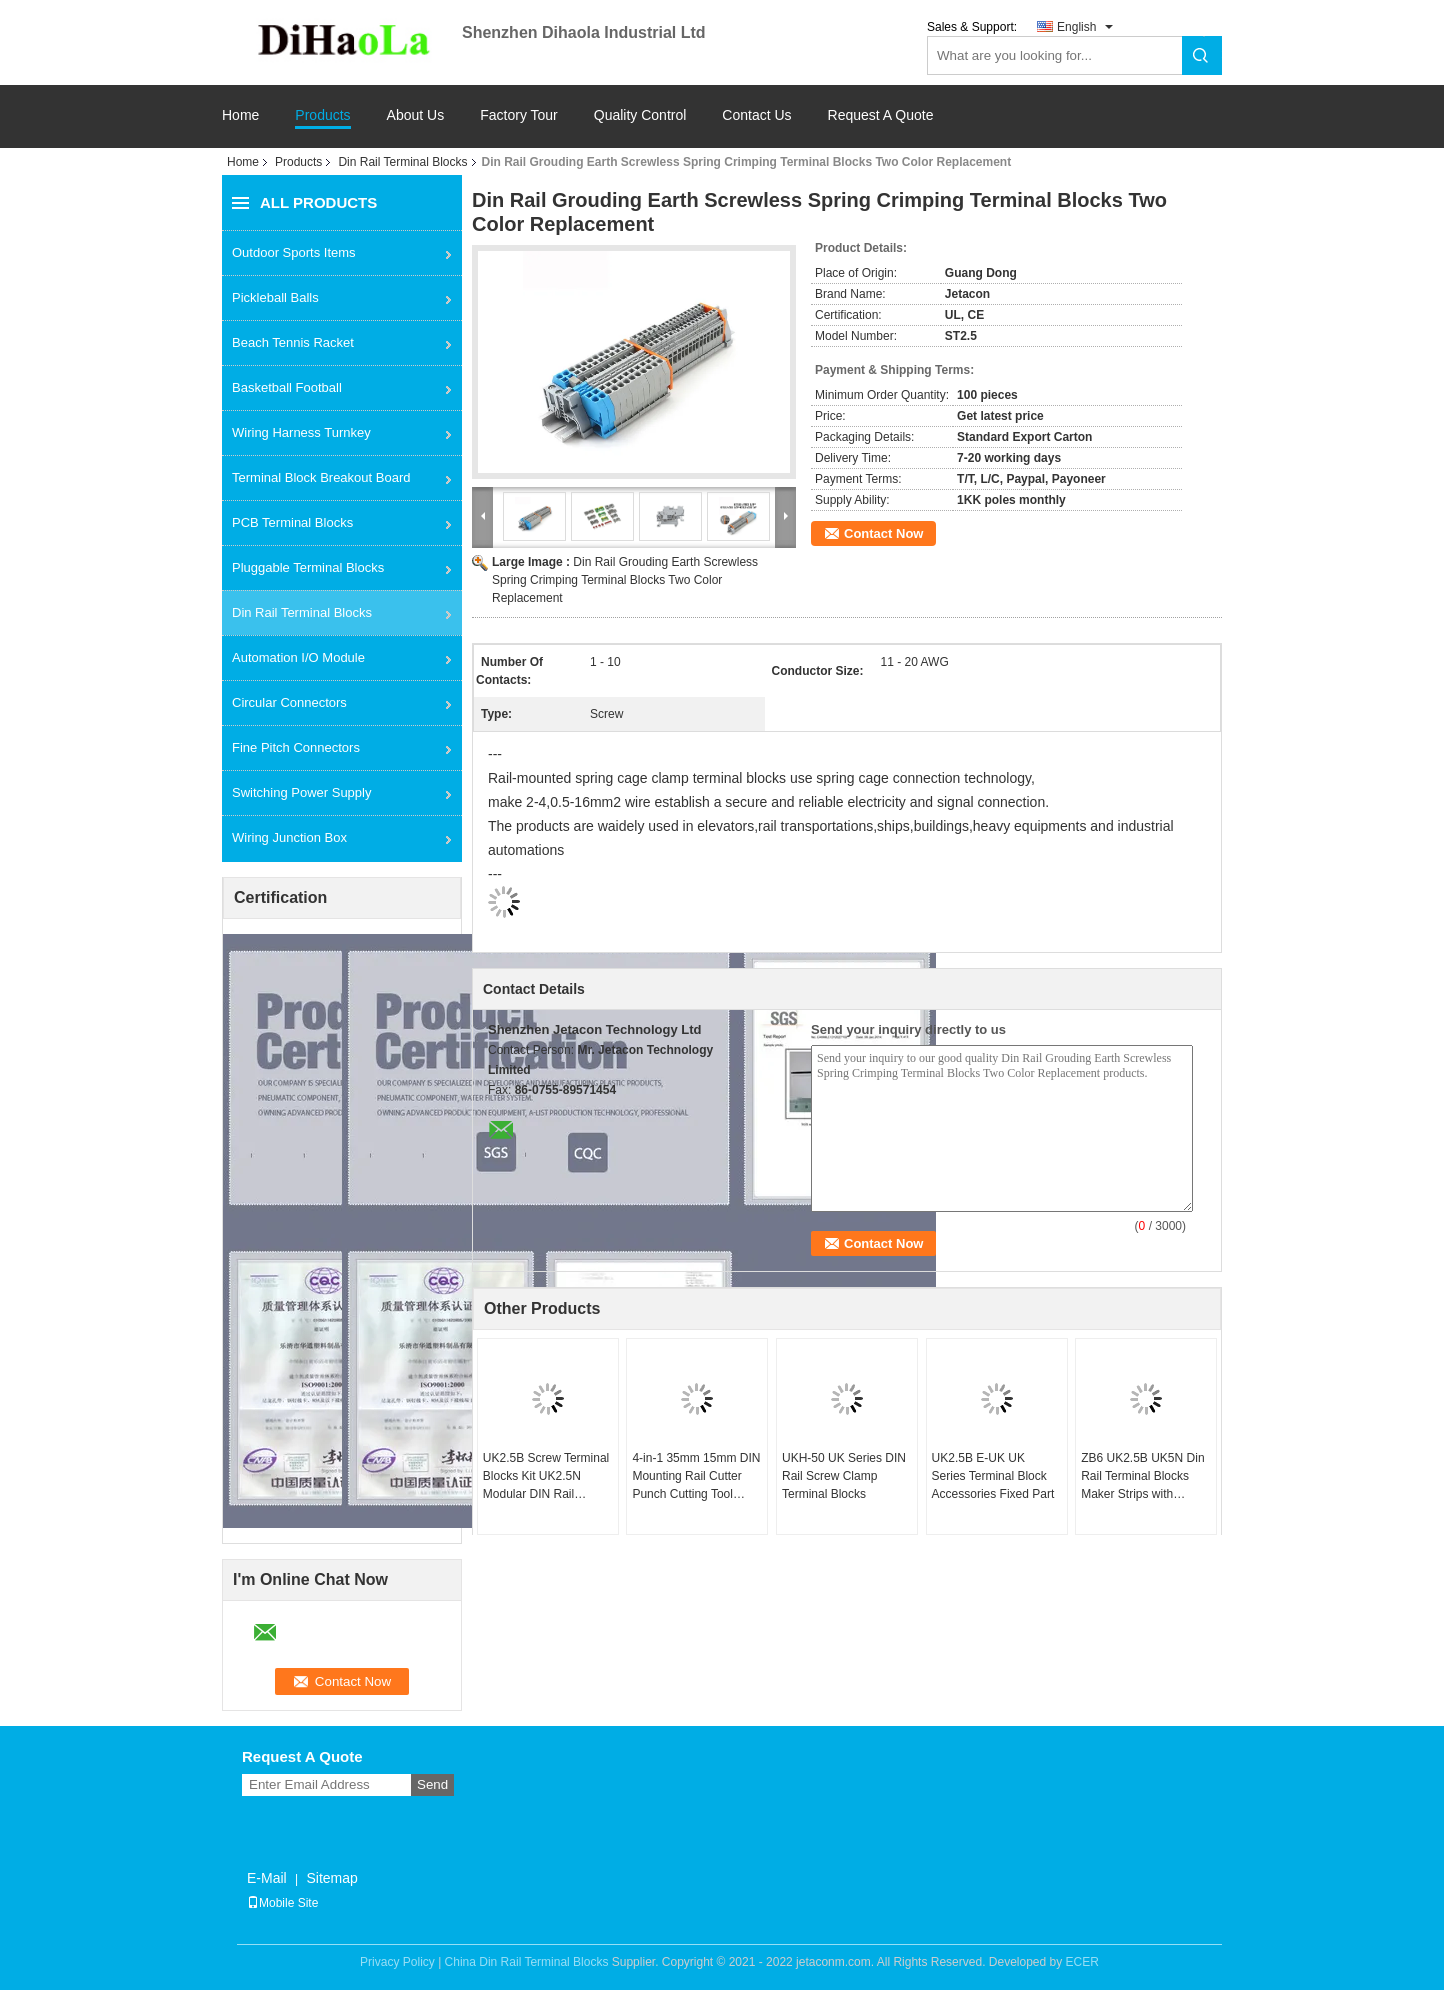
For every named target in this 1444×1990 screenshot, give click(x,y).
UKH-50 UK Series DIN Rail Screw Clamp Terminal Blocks (844, 1476)
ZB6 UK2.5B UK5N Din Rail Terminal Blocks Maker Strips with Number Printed (1142, 1477)
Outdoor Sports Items (294, 252)
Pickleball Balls (275, 297)
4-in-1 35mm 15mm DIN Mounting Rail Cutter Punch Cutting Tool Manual (696, 1477)
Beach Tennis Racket (293, 342)
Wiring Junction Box (289, 837)
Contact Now (883, 533)
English (1076, 27)
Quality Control (640, 115)
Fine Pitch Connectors (296, 747)
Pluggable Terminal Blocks (308, 567)
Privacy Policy (397, 1962)
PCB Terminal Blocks (292, 522)
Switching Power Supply (301, 792)
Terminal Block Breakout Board (321, 477)
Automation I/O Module (298, 657)
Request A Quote (881, 115)
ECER (1082, 1962)
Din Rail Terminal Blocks (402, 162)
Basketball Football (287, 387)
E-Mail (267, 1878)
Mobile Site (282, 1903)
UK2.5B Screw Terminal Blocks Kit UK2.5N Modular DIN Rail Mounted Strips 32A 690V (546, 1477)
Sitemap (331, 1878)
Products (322, 115)
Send (432, 1784)
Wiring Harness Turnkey (301, 432)
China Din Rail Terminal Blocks (527, 1962)
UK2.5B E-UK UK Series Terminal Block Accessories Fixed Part (993, 1476)
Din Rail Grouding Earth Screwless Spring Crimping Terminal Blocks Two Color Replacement (625, 580)
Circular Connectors (289, 702)
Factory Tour (519, 115)
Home (240, 115)
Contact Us (756, 115)
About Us (416, 115)
